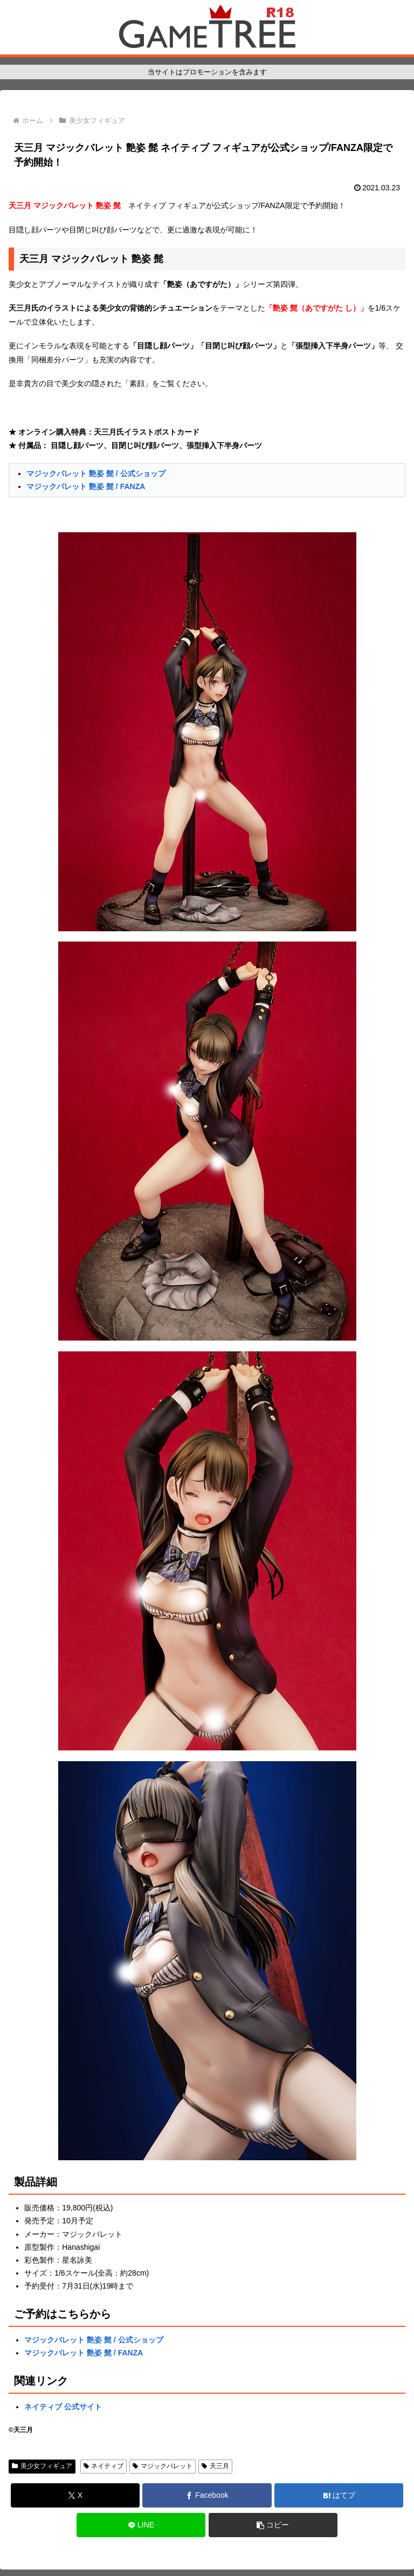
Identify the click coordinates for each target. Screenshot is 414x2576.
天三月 (215, 2466)
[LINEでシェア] (141, 2525)
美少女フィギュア (42, 2466)
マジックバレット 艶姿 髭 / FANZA (85, 486)
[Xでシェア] (75, 2495)
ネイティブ (104, 2466)
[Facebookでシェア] (206, 2495)
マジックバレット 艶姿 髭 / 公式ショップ (95, 473)
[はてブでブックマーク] (338, 2495)
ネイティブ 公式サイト (63, 2406)
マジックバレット (162, 2466)
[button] (273, 2525)
